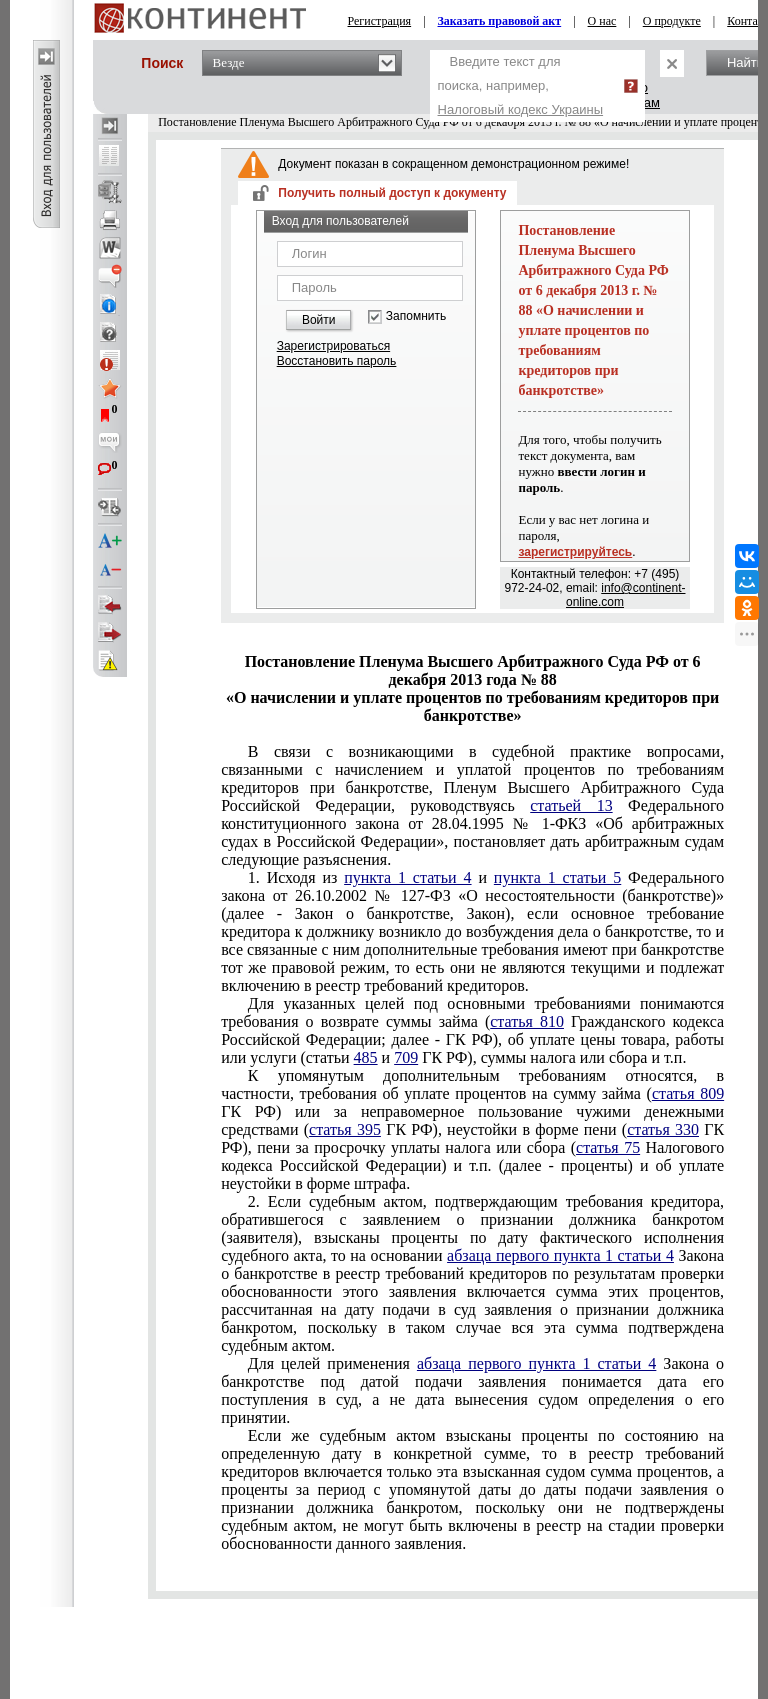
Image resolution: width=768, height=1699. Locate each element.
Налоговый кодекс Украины (521, 109)
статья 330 (663, 1129)
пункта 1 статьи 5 (557, 877)
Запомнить (416, 316)
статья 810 (527, 1021)
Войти (319, 320)
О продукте (672, 21)
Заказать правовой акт (500, 21)
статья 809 (688, 1093)
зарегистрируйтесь (575, 552)
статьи (472, 1030)
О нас (602, 21)
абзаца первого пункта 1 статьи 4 (560, 1255)
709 (406, 1057)
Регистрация (380, 21)
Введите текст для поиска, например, (521, 85)
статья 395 (345, 1129)
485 (366, 1057)
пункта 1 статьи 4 (407, 877)
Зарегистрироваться (333, 346)
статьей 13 (571, 805)
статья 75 (608, 1147)
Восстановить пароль (337, 361)
